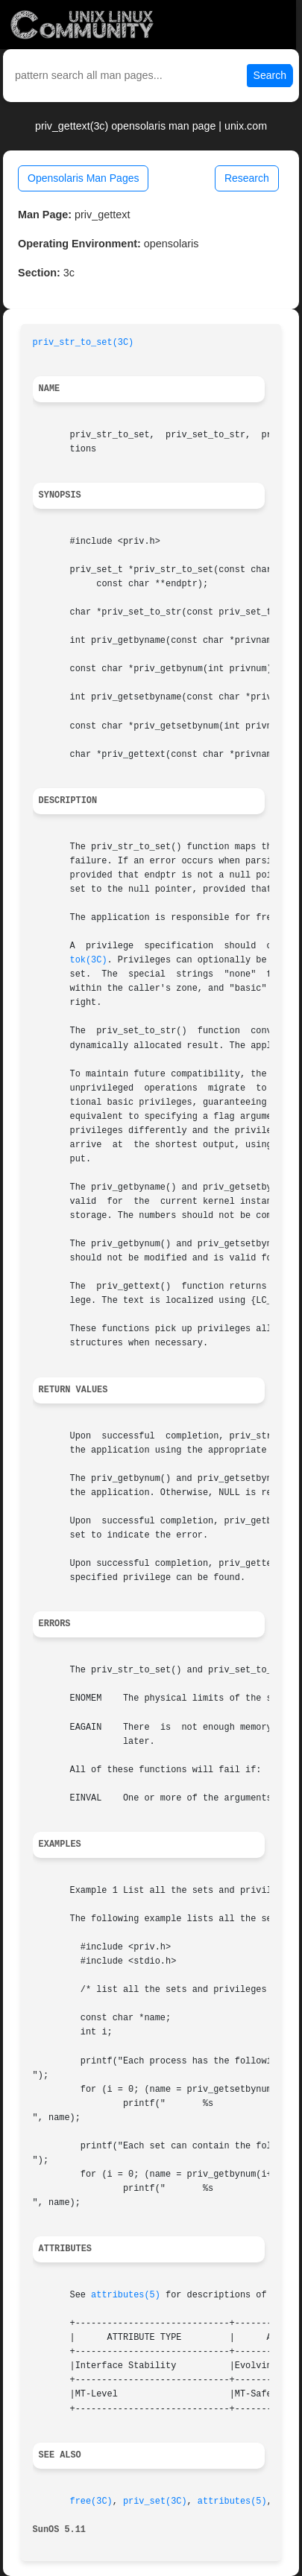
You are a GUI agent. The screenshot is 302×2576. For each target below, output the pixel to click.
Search (270, 75)
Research (246, 178)
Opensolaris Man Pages (83, 178)
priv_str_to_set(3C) (83, 342)
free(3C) (91, 2501)
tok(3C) (88, 960)
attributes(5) (125, 2295)
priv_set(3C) (155, 2501)
